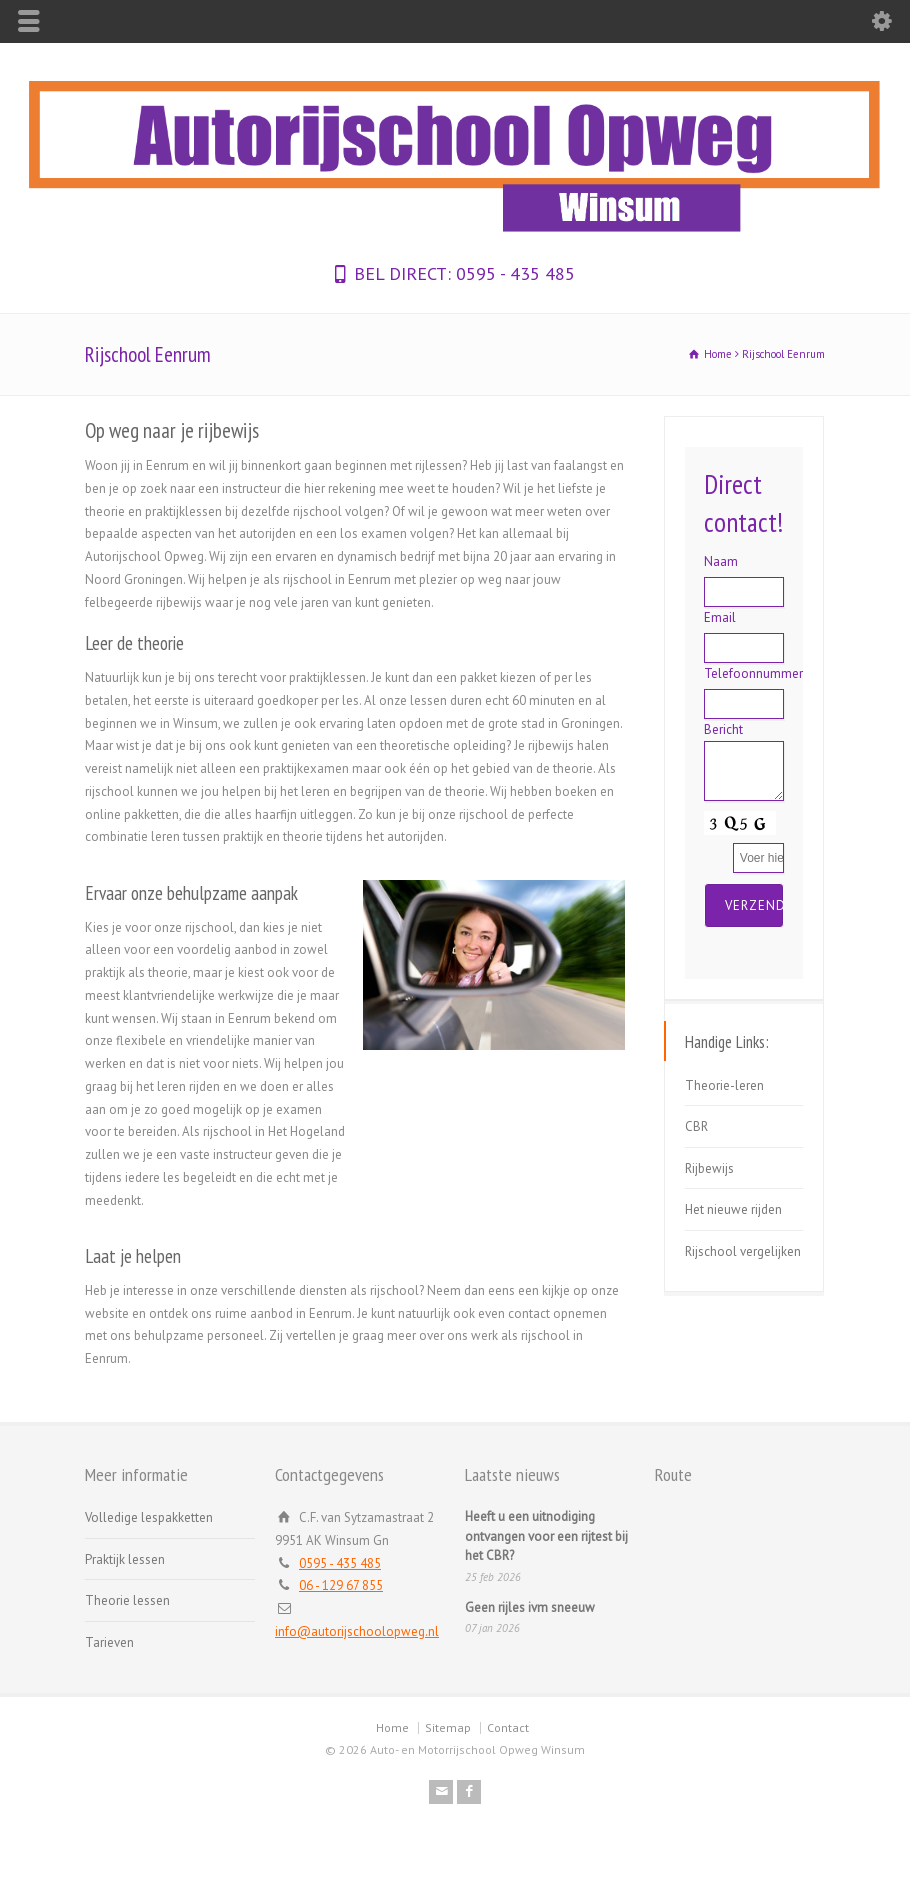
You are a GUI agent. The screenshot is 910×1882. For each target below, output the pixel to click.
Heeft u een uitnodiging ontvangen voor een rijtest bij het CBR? (546, 1536)
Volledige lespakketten (149, 1517)
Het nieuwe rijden (733, 1209)
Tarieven (109, 1642)
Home (392, 1727)
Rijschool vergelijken (743, 1251)
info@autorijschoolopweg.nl (357, 1631)
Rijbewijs (709, 1168)
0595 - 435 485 (513, 273)
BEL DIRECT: (402, 273)
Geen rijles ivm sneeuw (530, 1607)
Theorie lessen (127, 1600)
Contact (508, 1727)
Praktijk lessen (125, 1559)
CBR (696, 1126)
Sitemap (448, 1727)
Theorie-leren (724, 1085)
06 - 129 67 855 (341, 1585)
